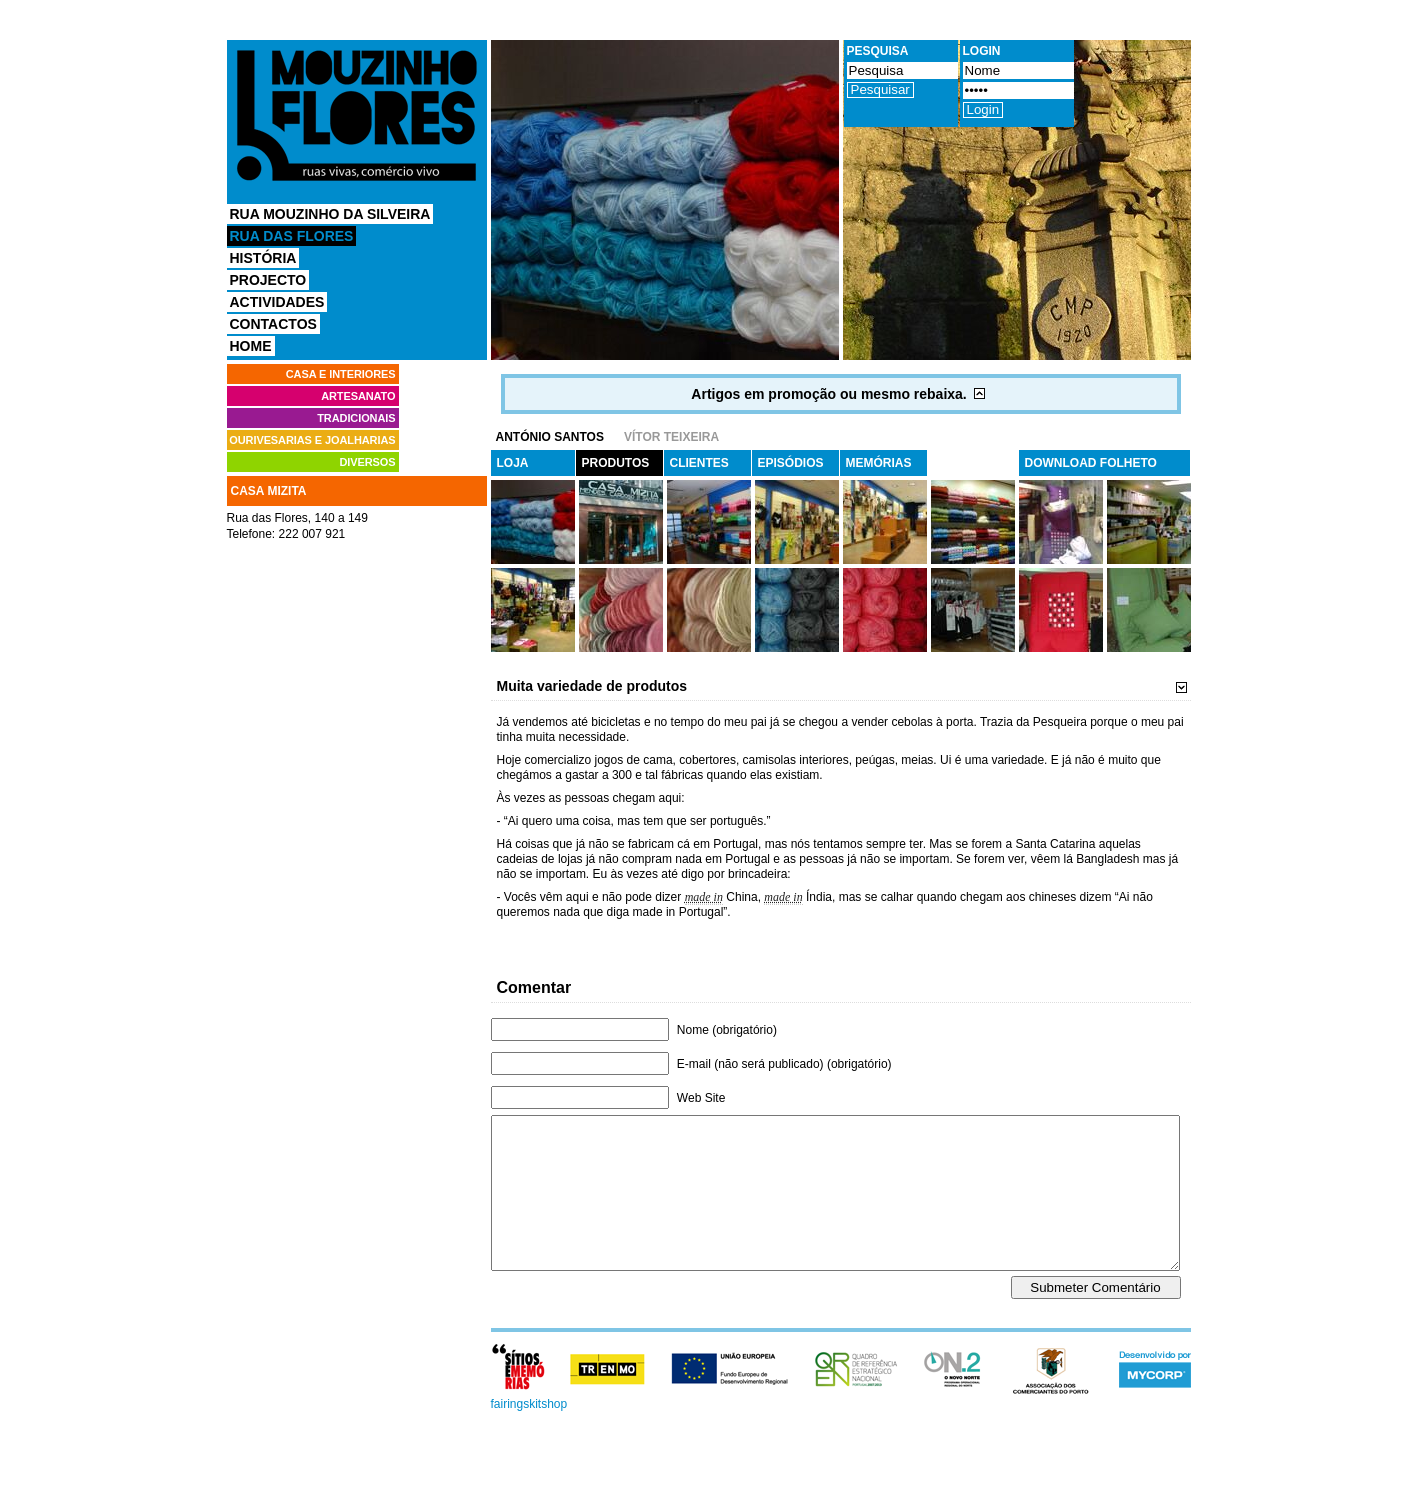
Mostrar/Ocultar (982, 394)
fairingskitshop (529, 1434)
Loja (513, 463)
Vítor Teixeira (671, 437)
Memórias (879, 463)
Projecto (268, 280)
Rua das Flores (292, 236)
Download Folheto (1091, 463)
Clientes (699, 463)
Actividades (277, 302)
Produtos (616, 463)
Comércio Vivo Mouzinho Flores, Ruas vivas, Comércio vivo (357, 115)
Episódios (791, 463)
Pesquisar (880, 89)
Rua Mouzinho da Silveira (330, 214)
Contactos (273, 324)
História (263, 258)
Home (251, 346)
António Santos (550, 437)
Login (983, 109)
